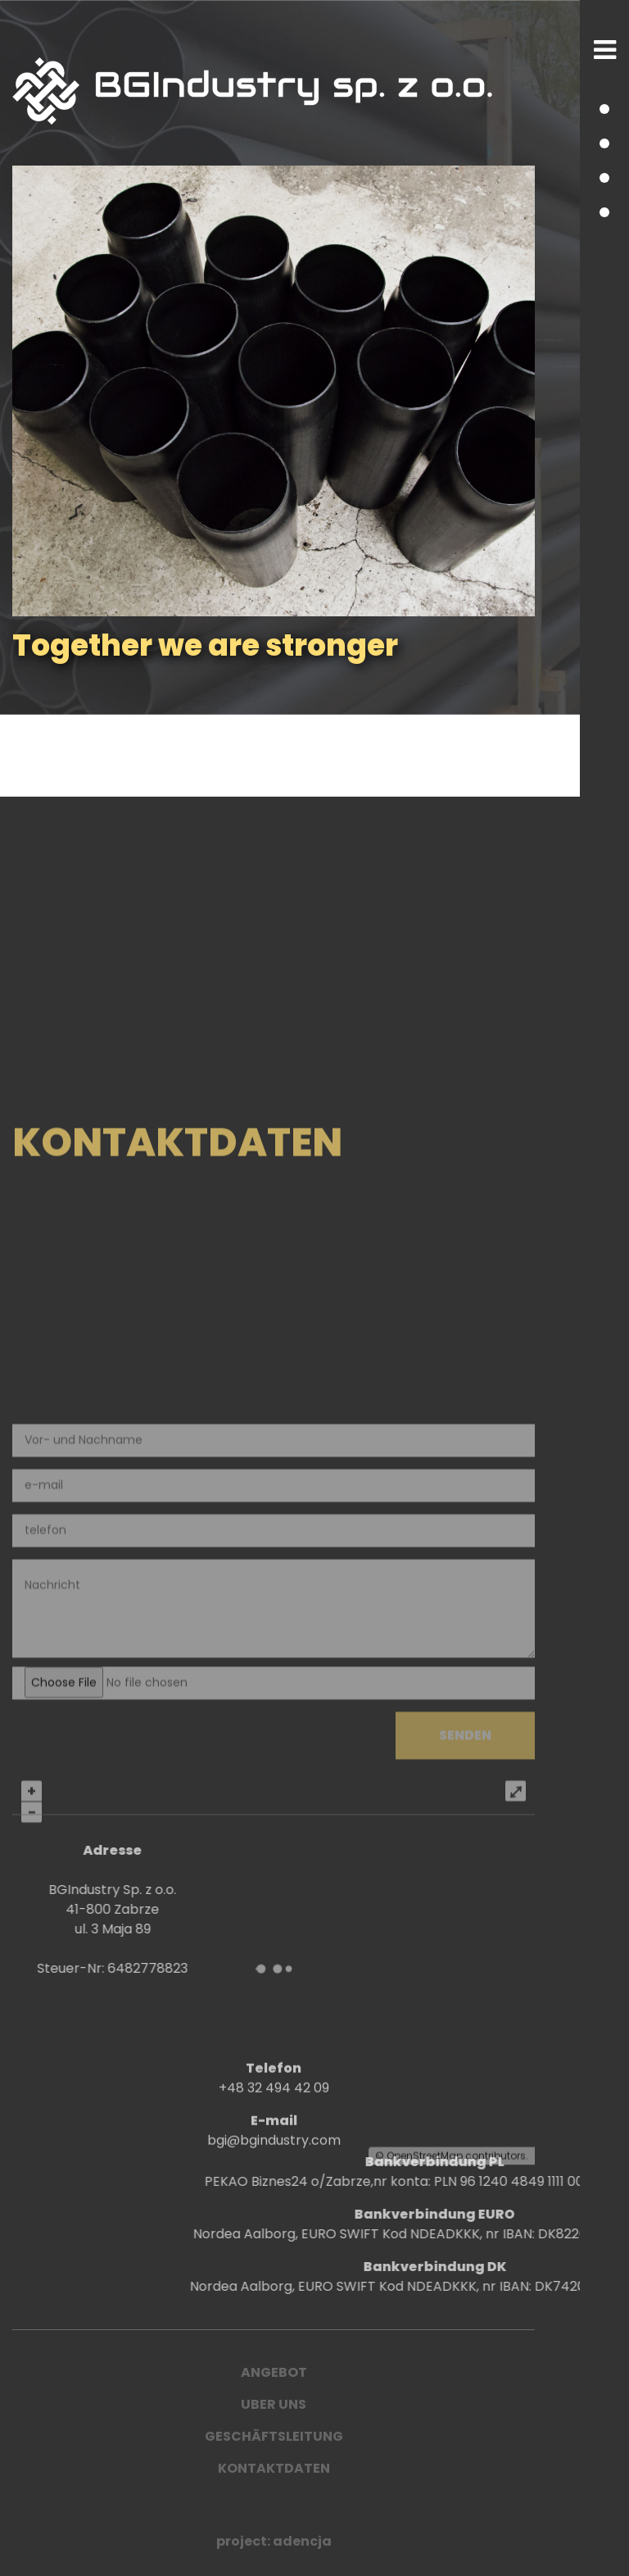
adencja (302, 2541)
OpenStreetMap (425, 2564)
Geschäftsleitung (274, 2436)
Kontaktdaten (274, 2468)
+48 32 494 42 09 (274, 2122)
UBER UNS (273, 2404)
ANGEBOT (274, 2372)
